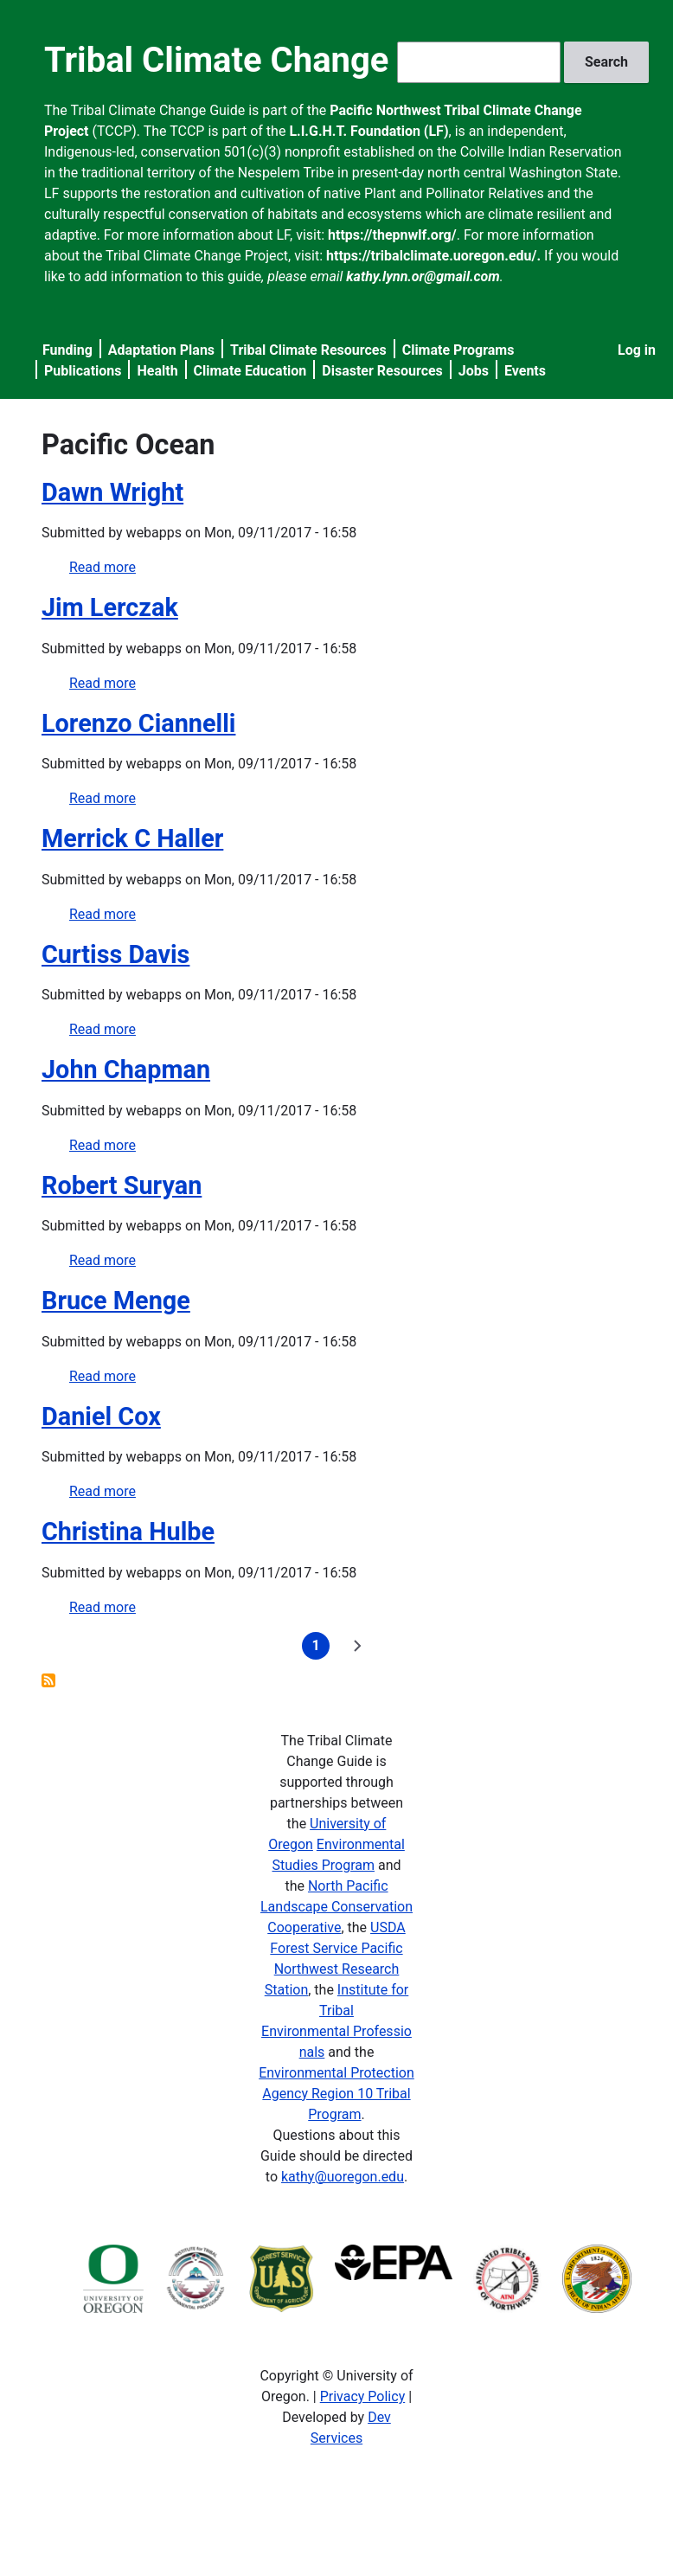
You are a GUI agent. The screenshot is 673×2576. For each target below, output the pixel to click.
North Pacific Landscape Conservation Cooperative (336, 1907)
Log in (637, 350)
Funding (67, 350)
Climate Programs (458, 350)
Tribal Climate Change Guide (266, 60)
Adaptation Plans (161, 350)
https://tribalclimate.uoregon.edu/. (433, 255)
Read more (102, 567)
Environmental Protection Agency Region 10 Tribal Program (336, 2094)
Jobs (473, 371)
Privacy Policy (363, 2396)
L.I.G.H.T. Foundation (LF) (368, 131)
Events (525, 371)
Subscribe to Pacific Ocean (48, 1680)
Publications (83, 371)
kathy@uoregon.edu (342, 2176)
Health (157, 371)
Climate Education (250, 371)
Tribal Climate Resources (308, 350)
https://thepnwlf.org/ (392, 235)
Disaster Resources (382, 371)
